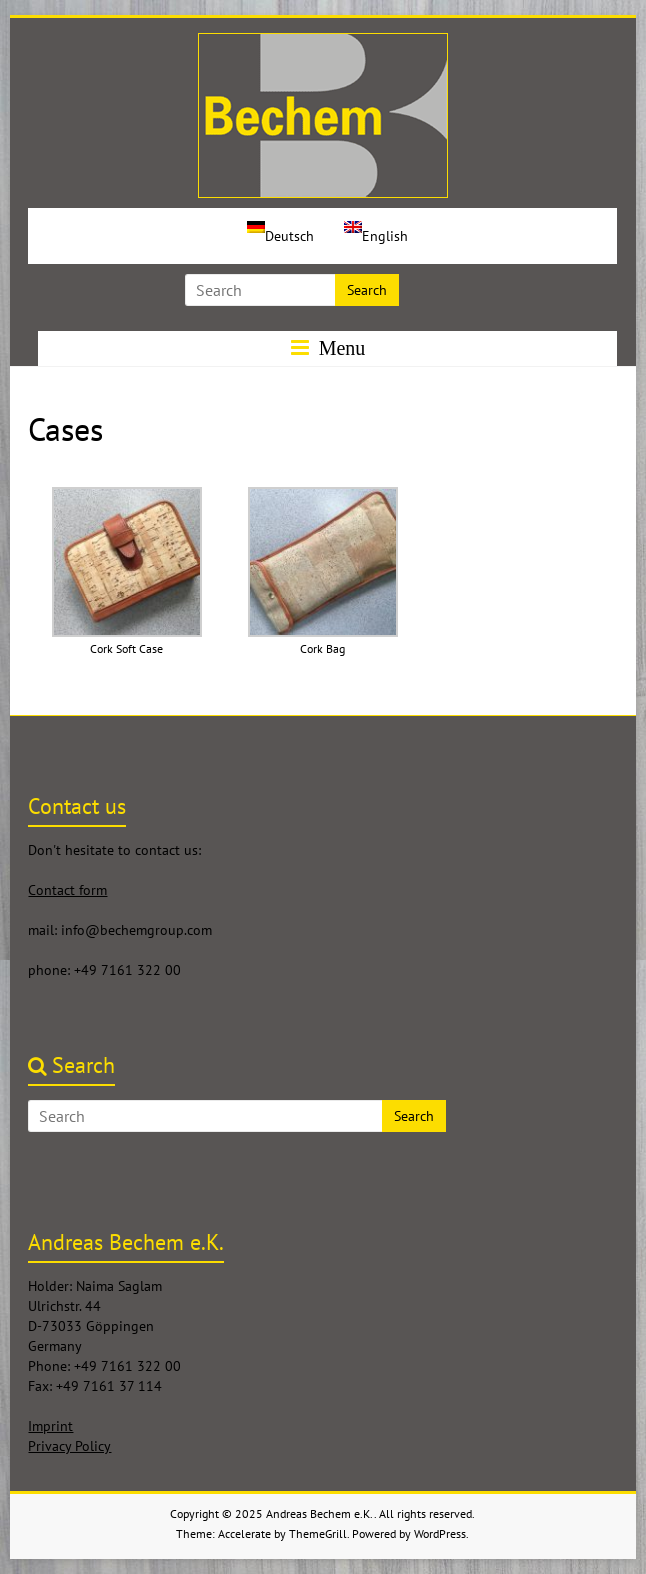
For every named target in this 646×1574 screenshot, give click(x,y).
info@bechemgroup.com (136, 930)
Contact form (67, 890)
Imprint (50, 1426)
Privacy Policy (69, 1446)
